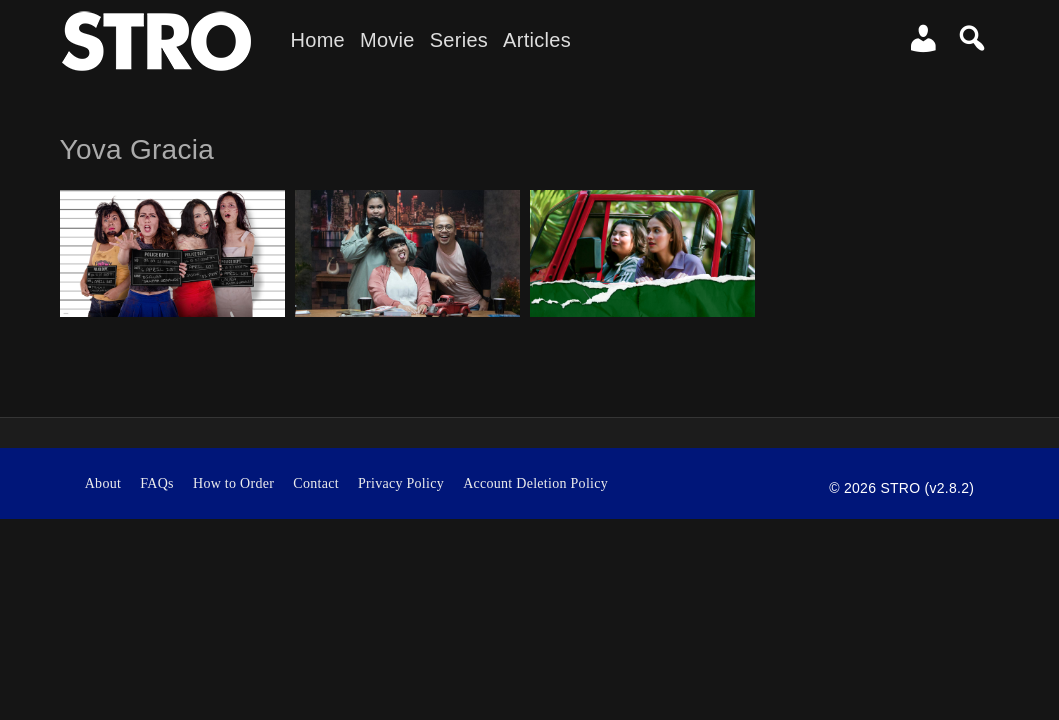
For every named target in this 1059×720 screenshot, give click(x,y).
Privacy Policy (401, 483)
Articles (537, 40)
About (103, 483)
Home (318, 40)
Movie (387, 40)
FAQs (157, 483)
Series (459, 40)
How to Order (233, 483)
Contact (316, 483)
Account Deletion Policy (535, 483)
